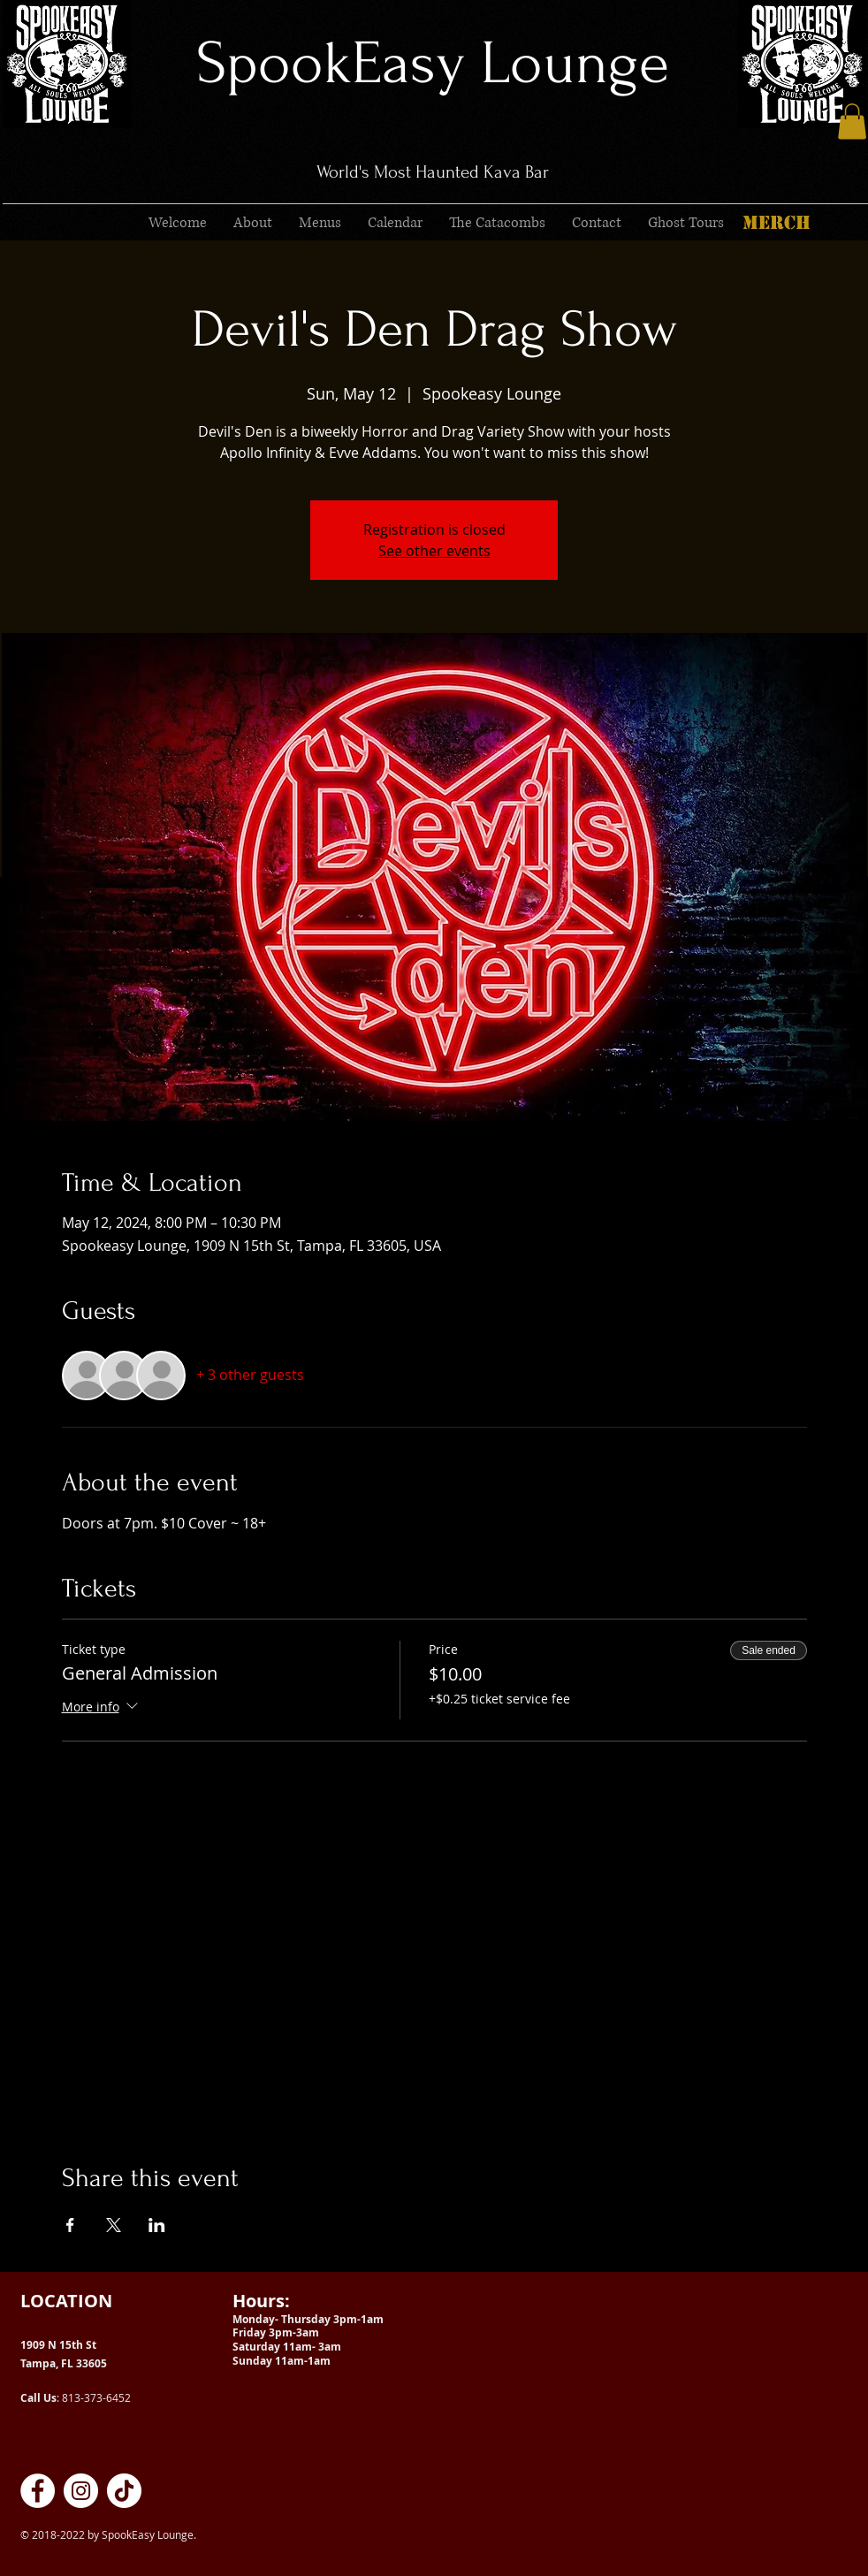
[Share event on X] (113, 2225)
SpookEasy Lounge (432, 63)
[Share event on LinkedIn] (156, 2225)
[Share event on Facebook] (70, 2225)
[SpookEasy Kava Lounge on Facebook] (37, 2490)
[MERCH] (776, 222)
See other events (434, 550)
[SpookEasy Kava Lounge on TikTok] (124, 2490)
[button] (852, 121)
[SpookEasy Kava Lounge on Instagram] (81, 2490)
